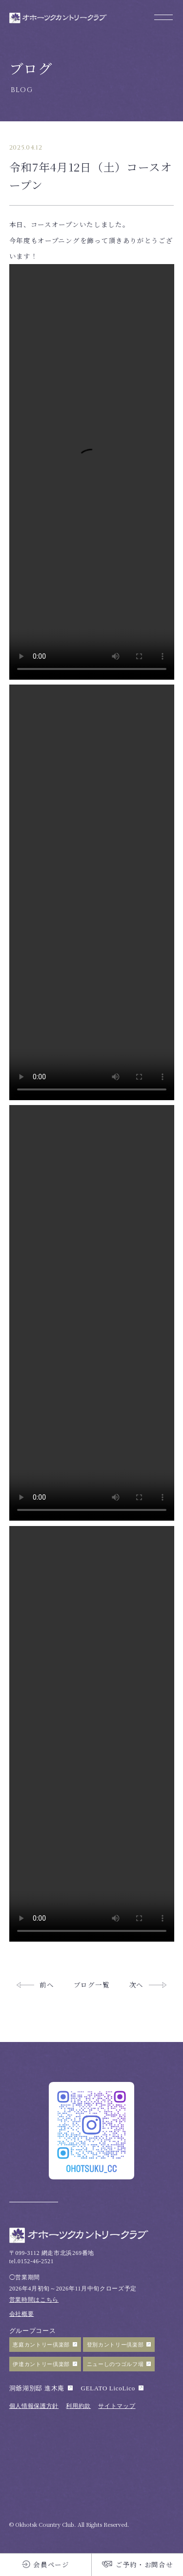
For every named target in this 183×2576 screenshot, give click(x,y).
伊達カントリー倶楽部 (41, 2364)
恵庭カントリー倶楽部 (41, 2344)
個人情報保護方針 (34, 2406)
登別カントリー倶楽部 (115, 2344)
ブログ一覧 (91, 1984)
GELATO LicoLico (108, 2388)
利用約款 (78, 2406)
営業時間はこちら (34, 2300)
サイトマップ (116, 2406)
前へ (47, 1984)
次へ (136, 1984)
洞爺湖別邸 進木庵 (36, 2388)
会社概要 (21, 2314)
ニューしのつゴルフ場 (115, 2364)
